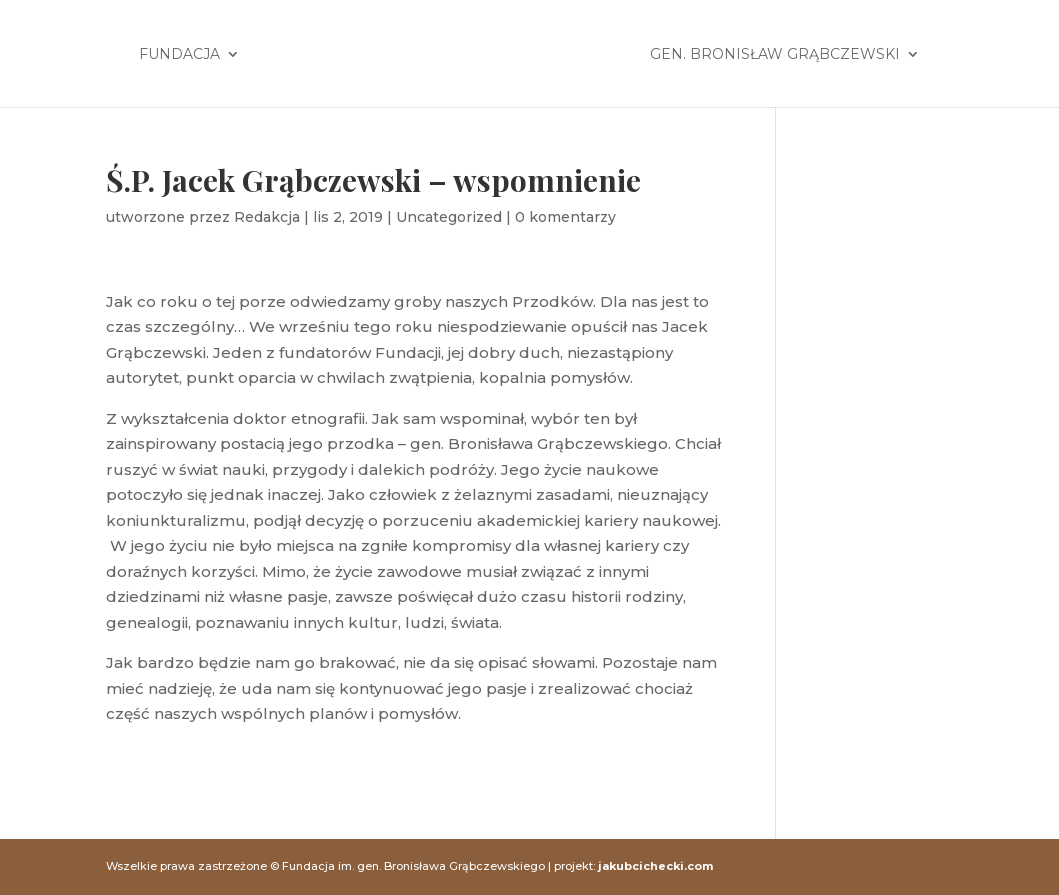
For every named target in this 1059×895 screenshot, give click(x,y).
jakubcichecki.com (655, 866)
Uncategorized (449, 217)
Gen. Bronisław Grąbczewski (775, 55)
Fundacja (179, 55)
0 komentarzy (565, 217)
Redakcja (267, 217)
